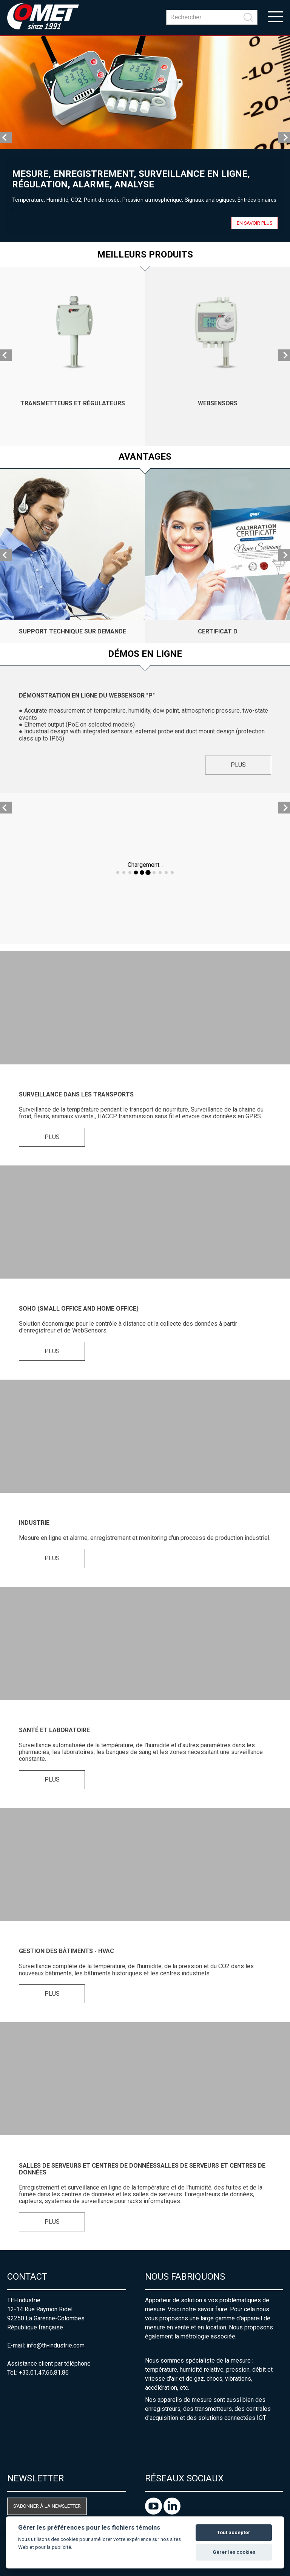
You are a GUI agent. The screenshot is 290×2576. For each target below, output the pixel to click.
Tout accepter (233, 2532)
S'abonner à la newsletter (47, 2506)
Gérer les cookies (234, 2552)
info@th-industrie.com (55, 2345)
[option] (145, 139)
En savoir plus (254, 223)
